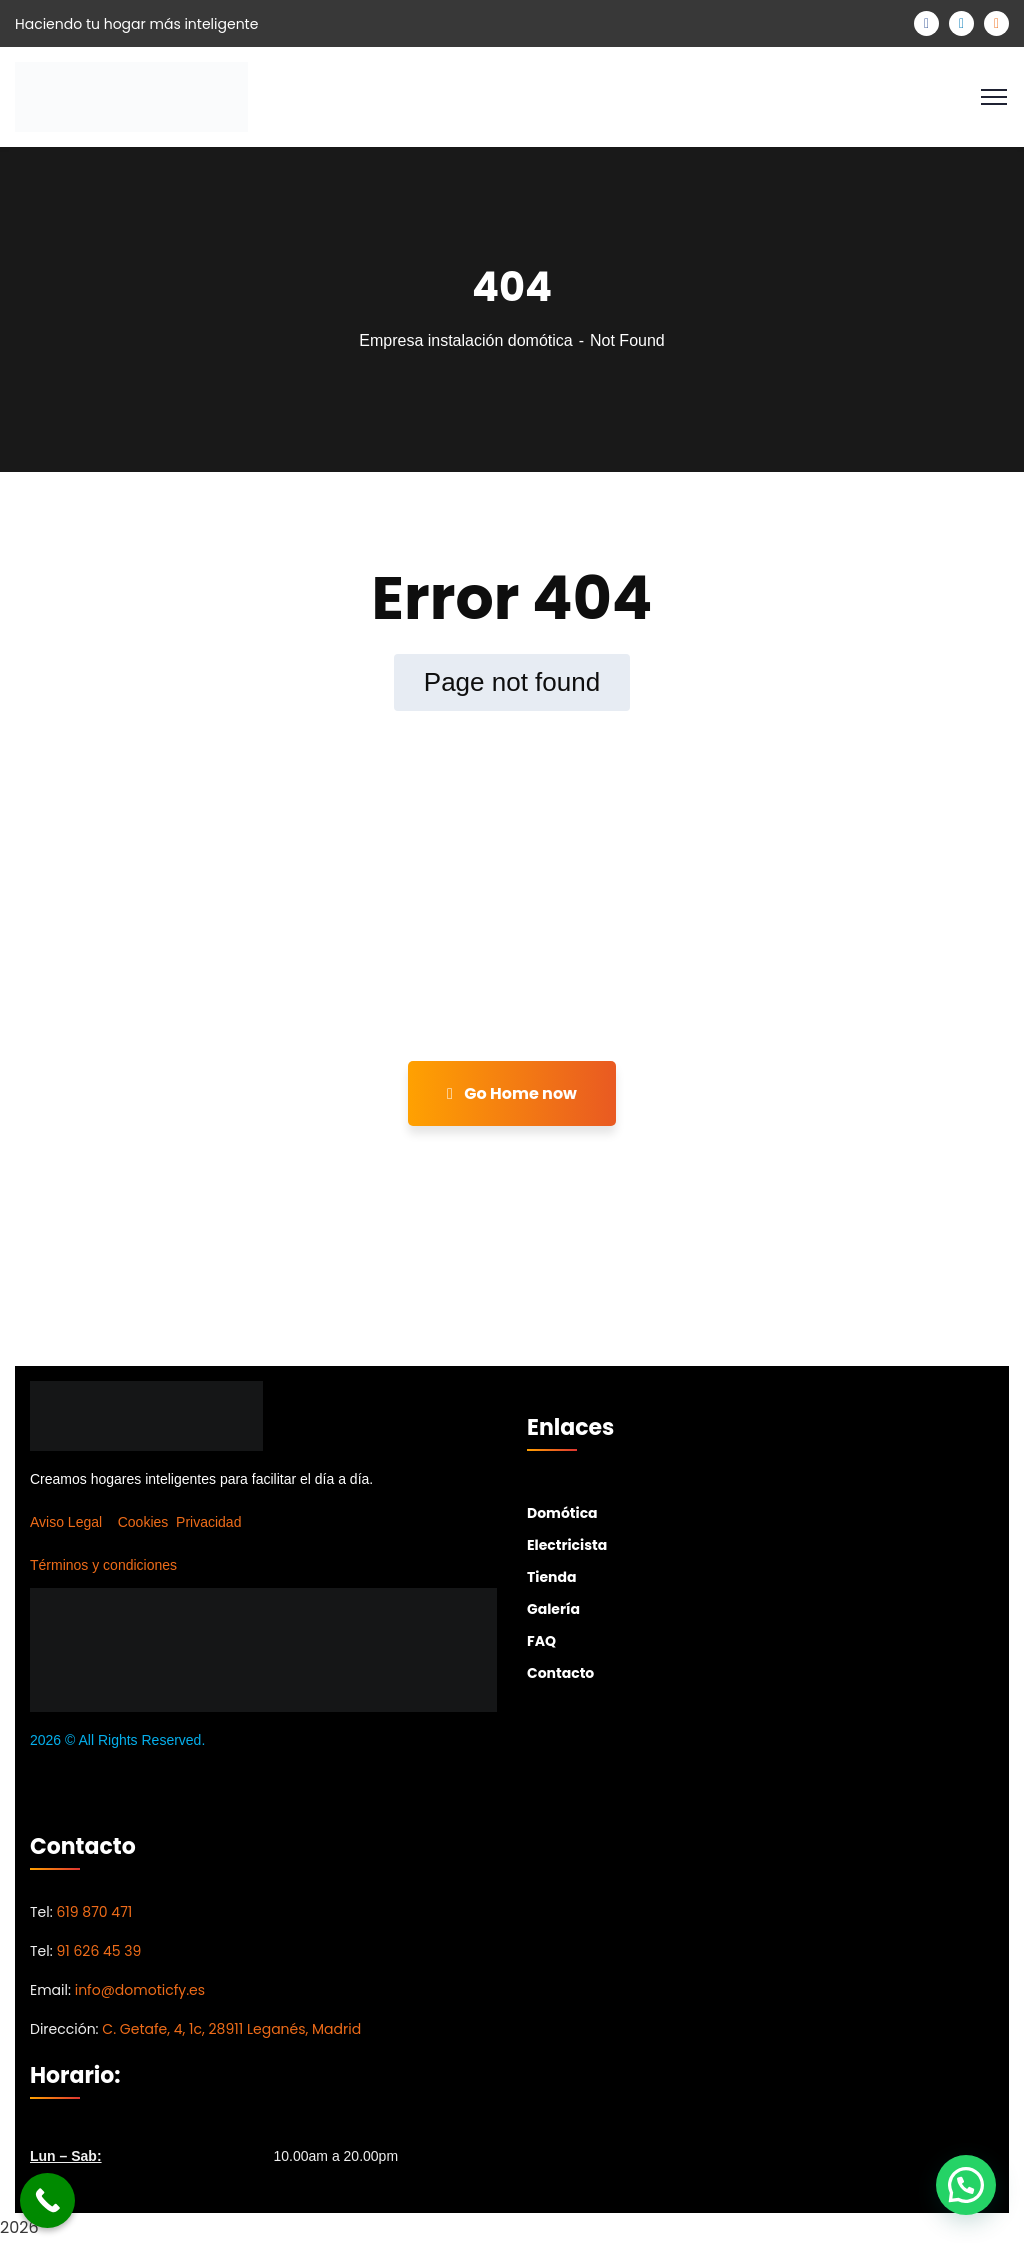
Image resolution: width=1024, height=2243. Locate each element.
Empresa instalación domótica (465, 340)
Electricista (567, 1545)
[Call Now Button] (47, 2200)
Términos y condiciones (103, 1565)
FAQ (541, 1641)
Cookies (143, 1522)
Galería (553, 1609)
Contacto (560, 1673)
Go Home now (512, 1093)
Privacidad (208, 1522)
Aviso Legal (66, 1522)
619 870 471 (94, 1912)
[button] (966, 2185)
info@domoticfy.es (140, 1990)
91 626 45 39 (98, 1951)
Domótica (562, 1513)
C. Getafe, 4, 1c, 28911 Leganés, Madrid (231, 2029)
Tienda (551, 1577)
